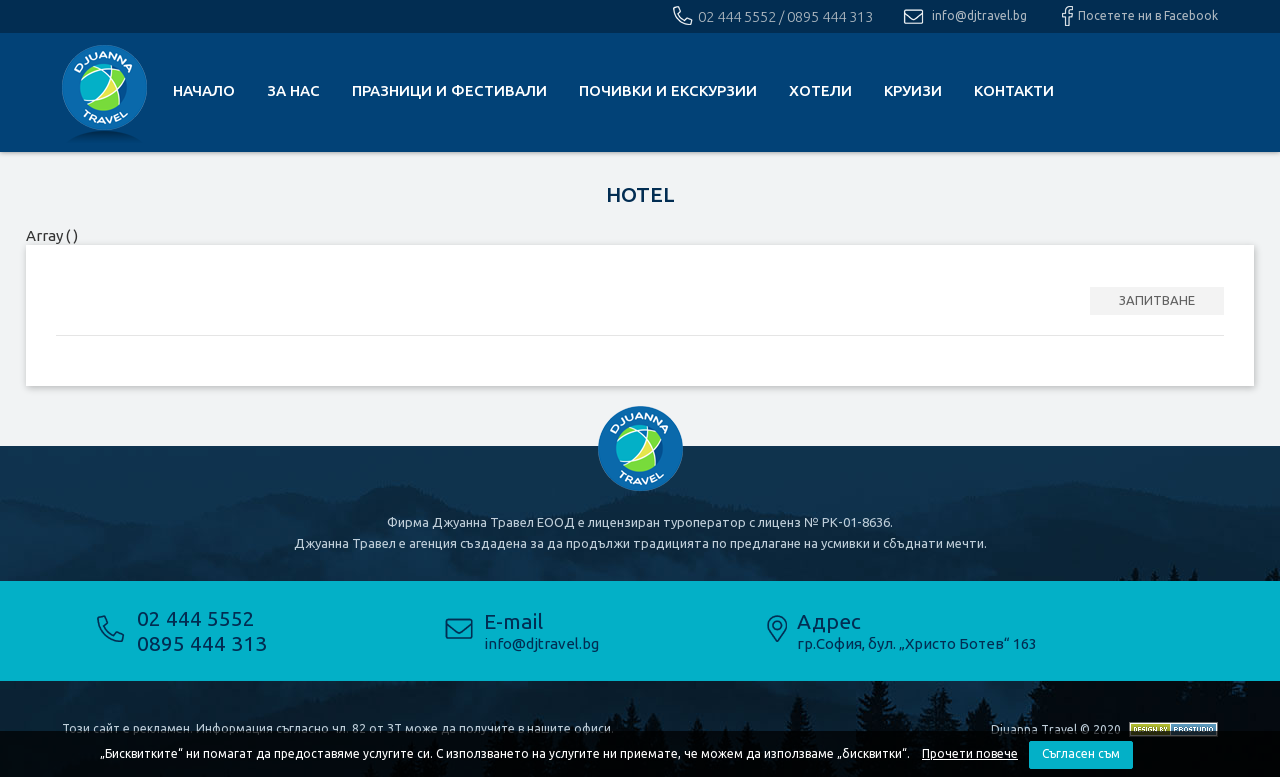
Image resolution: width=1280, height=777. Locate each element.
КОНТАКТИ (1014, 90)
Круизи (913, 90)
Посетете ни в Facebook (1148, 15)
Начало (204, 90)
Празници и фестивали (449, 90)
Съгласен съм (1081, 753)
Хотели (820, 90)
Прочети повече (970, 753)
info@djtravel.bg (979, 15)
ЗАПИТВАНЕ (1157, 300)
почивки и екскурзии (668, 90)
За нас (293, 90)
